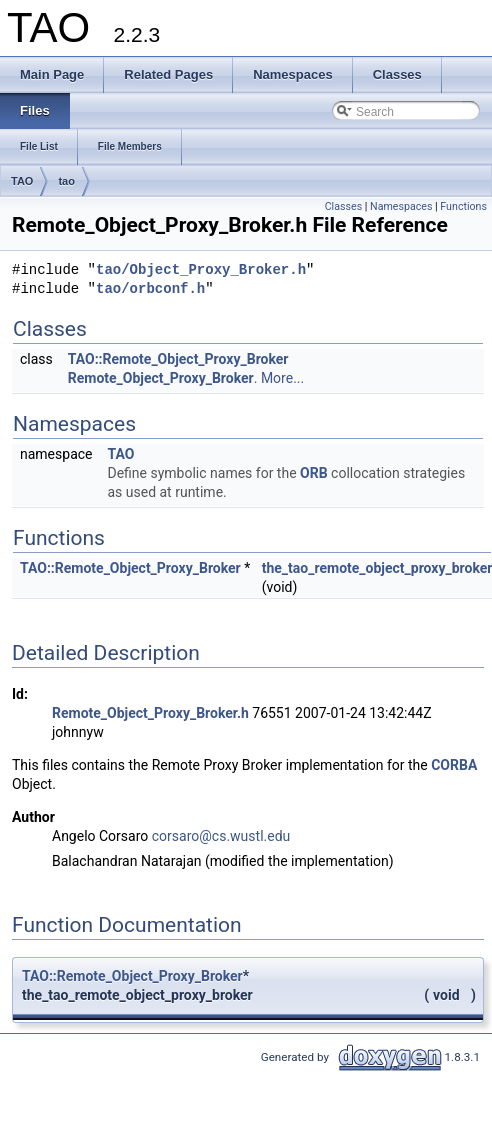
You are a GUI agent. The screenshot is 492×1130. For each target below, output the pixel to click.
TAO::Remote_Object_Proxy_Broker (178, 359)
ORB (314, 473)
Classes (343, 206)
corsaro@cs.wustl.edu (221, 836)
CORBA (454, 765)
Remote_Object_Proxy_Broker (161, 378)
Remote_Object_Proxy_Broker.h (150, 713)
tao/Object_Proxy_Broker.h (201, 270)
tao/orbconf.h (150, 289)
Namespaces (401, 206)
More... (282, 378)
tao (66, 181)
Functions (463, 206)
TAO (22, 181)
